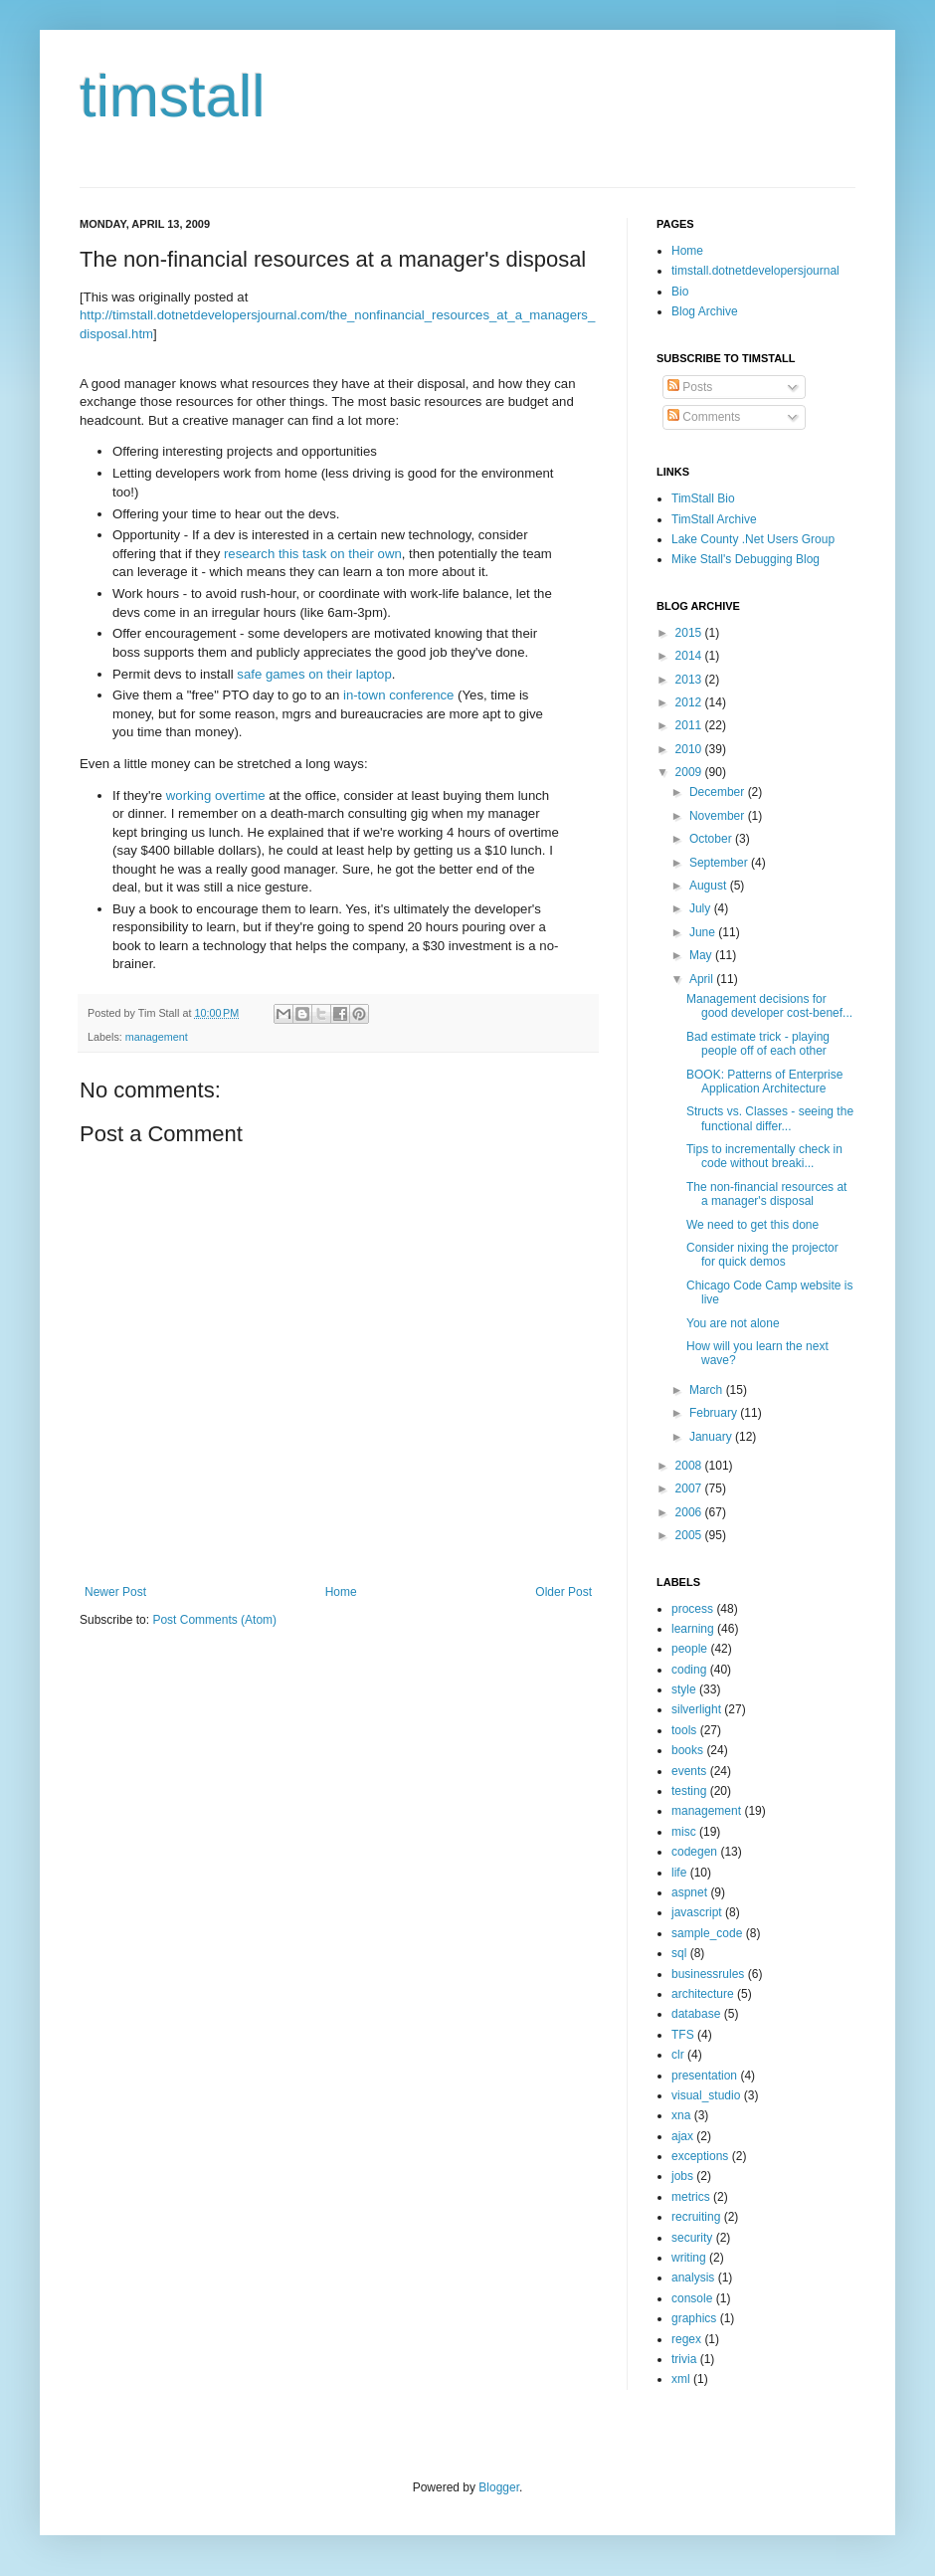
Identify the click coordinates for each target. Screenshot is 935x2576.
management (156, 1037)
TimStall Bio (703, 498)
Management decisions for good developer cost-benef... (769, 1006)
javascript (696, 1912)
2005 (690, 1535)
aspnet (689, 1892)
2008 (690, 1466)
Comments (703, 417)
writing (688, 2258)
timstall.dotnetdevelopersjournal (755, 271)
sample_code (706, 1933)
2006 (690, 1512)
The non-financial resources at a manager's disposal (766, 1194)
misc (683, 1832)
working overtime (216, 795)
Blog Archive (704, 311)
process (692, 1609)
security (691, 2238)
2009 (690, 772)
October (712, 839)
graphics (693, 2318)
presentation (704, 2075)
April (702, 979)
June (703, 932)
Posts (689, 387)
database (695, 2014)
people (689, 1649)
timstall (173, 96)
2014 (690, 656)
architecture (702, 1994)
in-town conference (398, 695)
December (718, 792)
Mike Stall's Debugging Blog (745, 559)
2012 (690, 702)
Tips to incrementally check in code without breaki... (764, 1156)
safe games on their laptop (314, 674)
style (683, 1689)
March (707, 1390)
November (718, 816)
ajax (682, 2136)
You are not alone (733, 1323)
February (714, 1413)
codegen (694, 1852)
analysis (692, 2277)
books (687, 1750)
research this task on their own (313, 553)
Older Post (563, 1592)
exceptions (699, 2156)
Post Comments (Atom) (214, 1620)
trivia (683, 2359)
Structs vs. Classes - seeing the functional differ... (769, 1118)
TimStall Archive (714, 519)
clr (677, 2055)
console (691, 2298)
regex (686, 2339)
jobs (682, 2176)
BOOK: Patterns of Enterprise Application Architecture (764, 1081)
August (709, 885)
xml (680, 2379)
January (712, 1437)
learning (692, 1629)
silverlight (696, 1709)
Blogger (498, 2487)
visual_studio (705, 2095)
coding (688, 1670)
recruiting (695, 2217)
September (720, 863)
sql (678, 1953)
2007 (690, 1488)
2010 (690, 749)
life (678, 1873)
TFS (682, 2035)
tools (683, 1730)
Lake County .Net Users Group (753, 539)
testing (688, 1791)
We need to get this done (752, 1225)
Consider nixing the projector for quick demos (762, 1255)
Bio (679, 291)
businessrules (707, 1974)
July (701, 908)
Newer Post (115, 1592)
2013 (690, 680)
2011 (690, 725)
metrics (690, 2197)
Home (341, 1592)
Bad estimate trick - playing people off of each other (758, 1044)
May (702, 955)
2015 (690, 633)
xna (680, 2115)
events (688, 1771)
